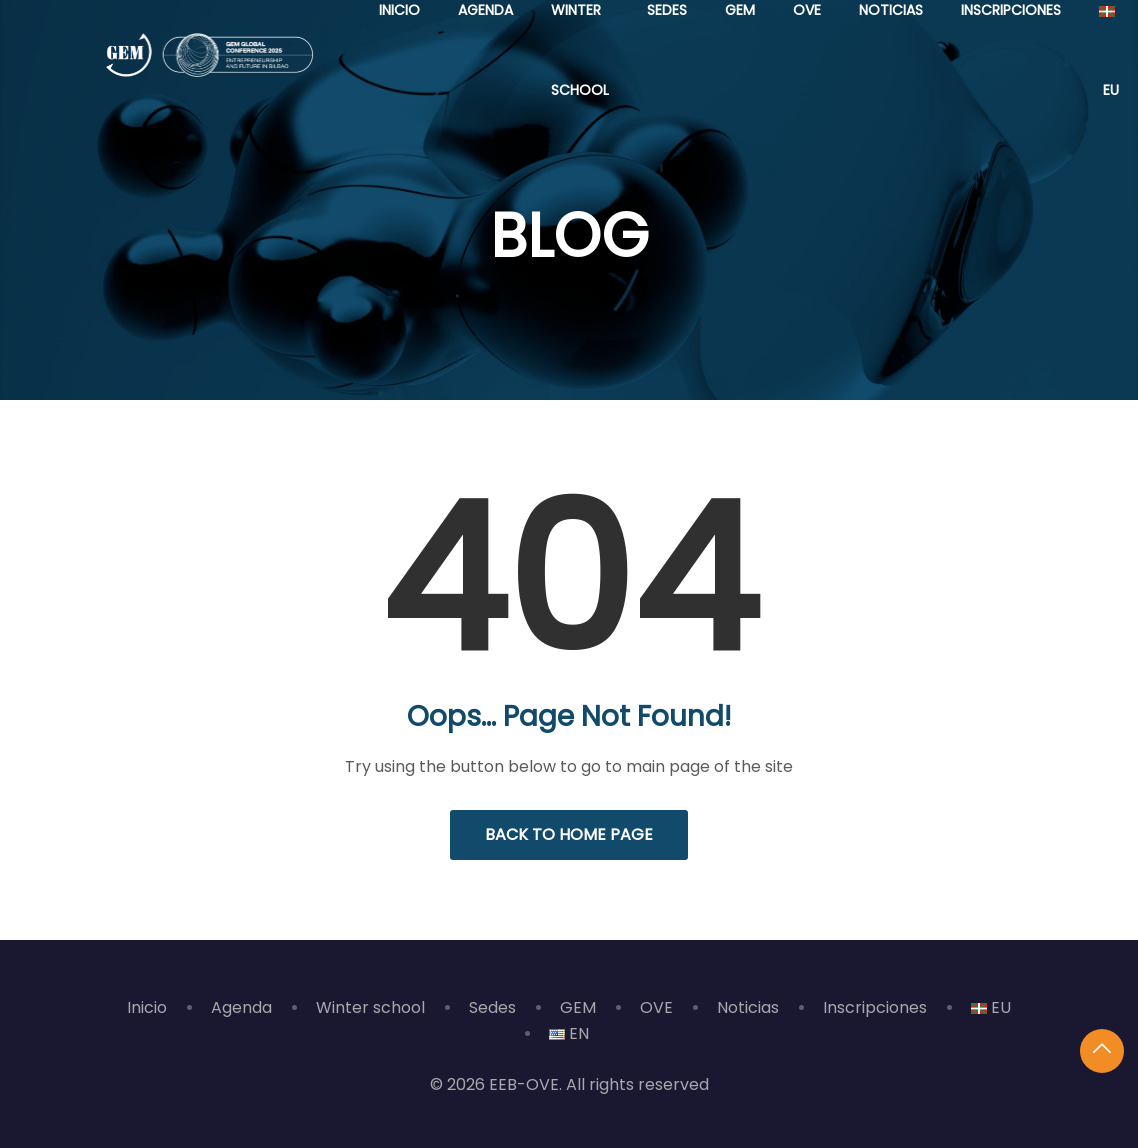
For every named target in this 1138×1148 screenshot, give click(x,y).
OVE (656, 1007)
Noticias (748, 1007)
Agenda (241, 1007)
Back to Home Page (569, 834)
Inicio (147, 1007)
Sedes (492, 1007)
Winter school (370, 1007)
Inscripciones (875, 1007)
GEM (578, 1007)
